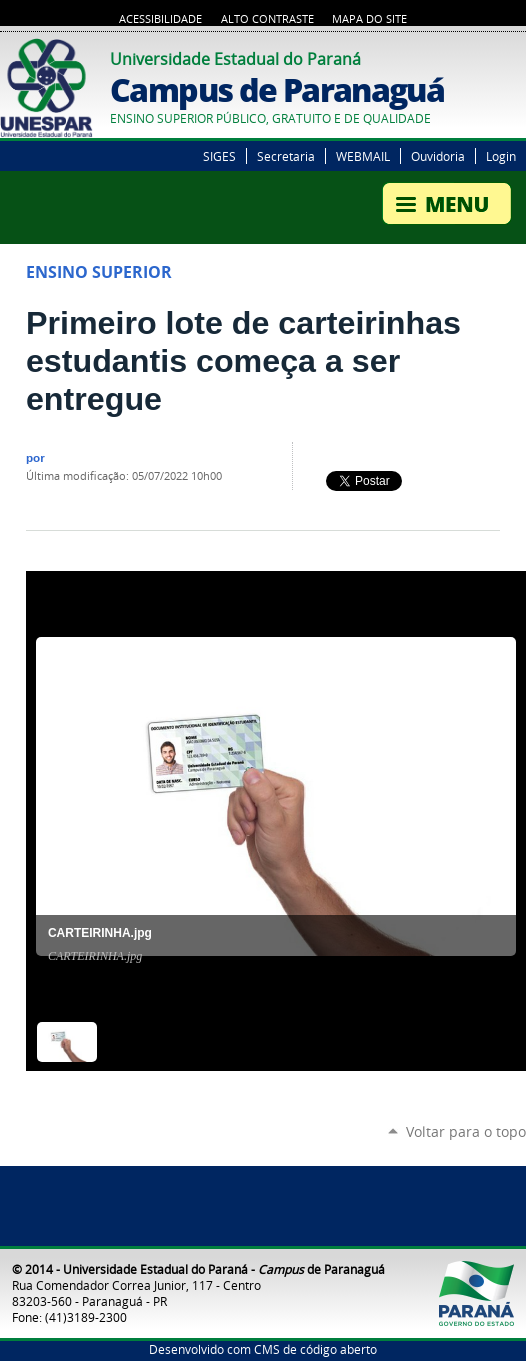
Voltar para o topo (466, 1131)
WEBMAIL (363, 156)
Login (501, 156)
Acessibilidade (160, 19)
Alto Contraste (267, 19)
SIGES (219, 156)
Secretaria (286, 156)
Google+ (516, 56)
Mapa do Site (369, 19)
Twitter (491, 56)
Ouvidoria (438, 156)
